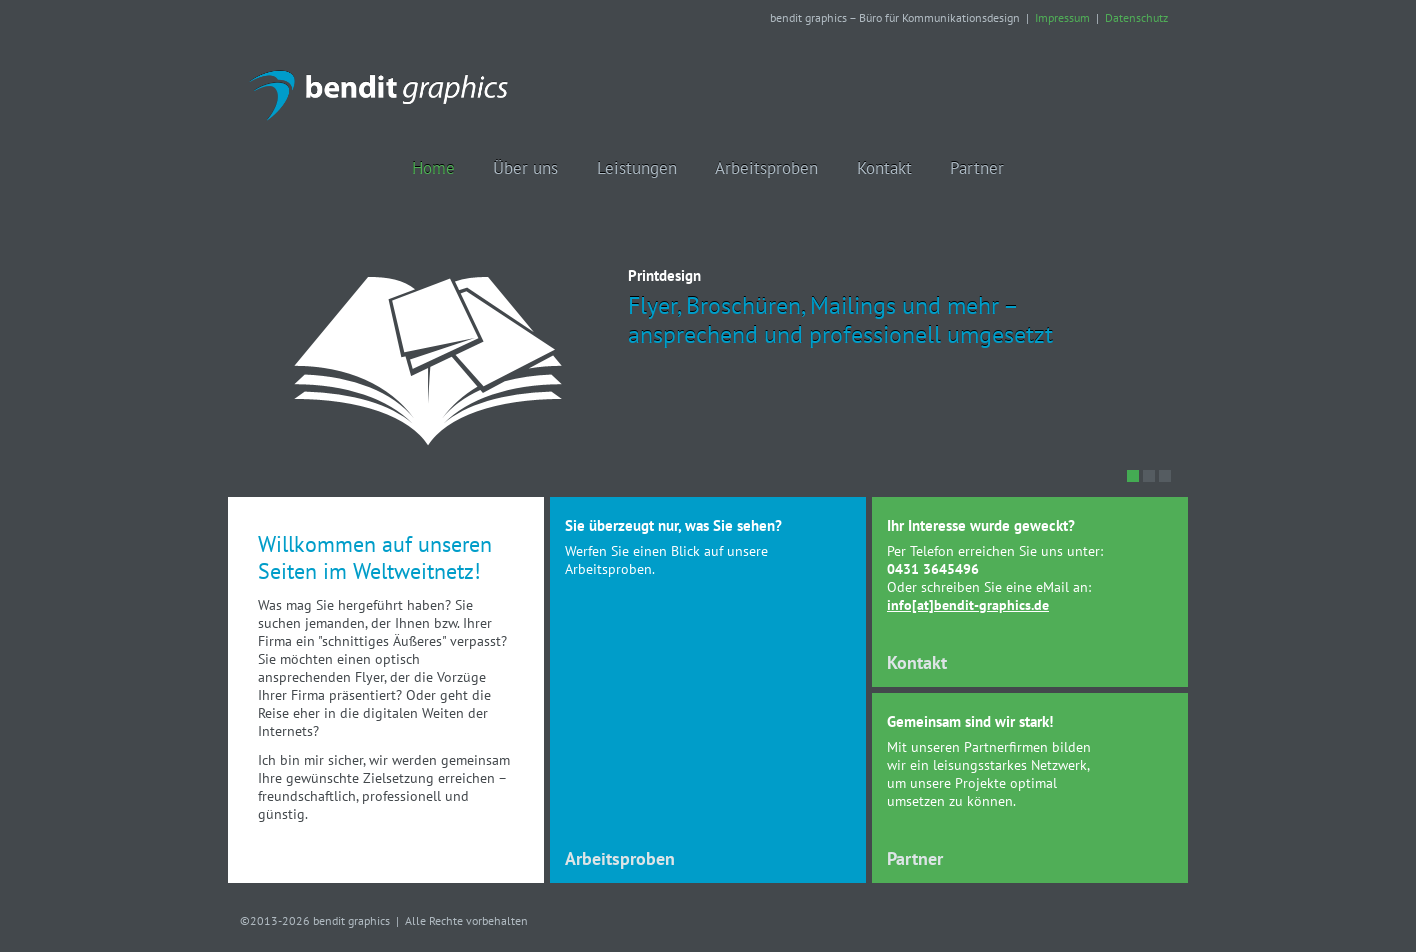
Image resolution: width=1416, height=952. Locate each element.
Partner (915, 858)
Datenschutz (1136, 17)
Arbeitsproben (620, 858)
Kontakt (917, 662)
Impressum (1062, 17)
